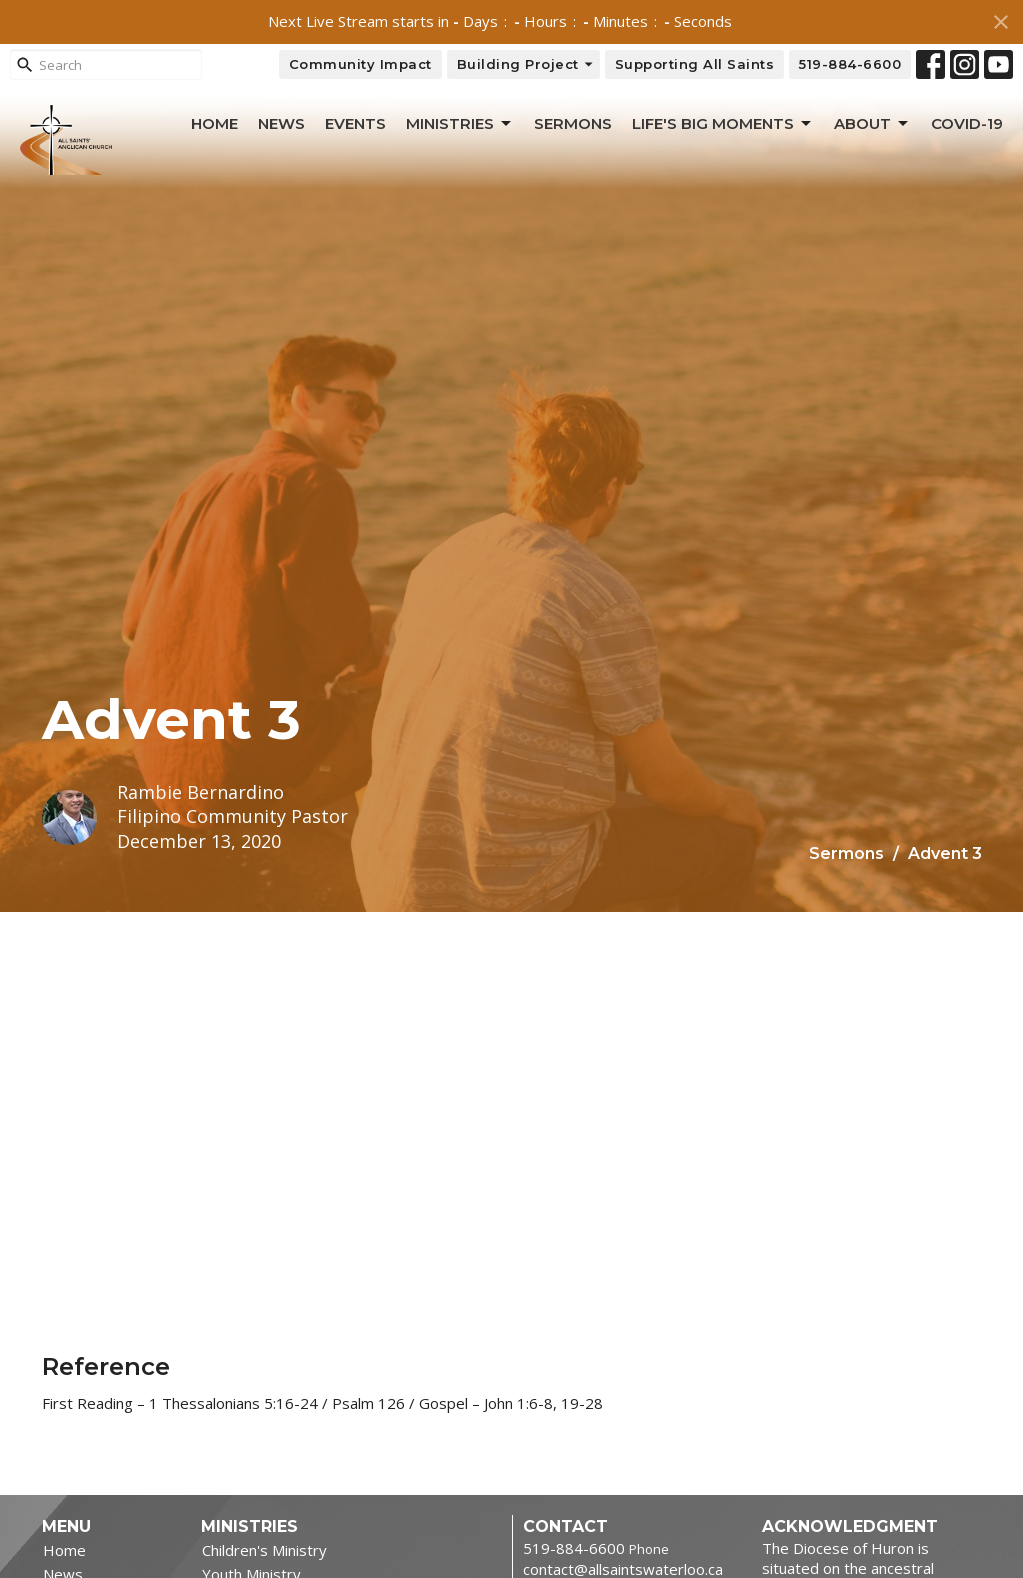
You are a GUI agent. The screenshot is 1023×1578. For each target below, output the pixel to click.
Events (355, 123)
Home (214, 123)
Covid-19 (967, 123)
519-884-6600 (850, 64)
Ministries (460, 124)
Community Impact (360, 64)
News (281, 123)
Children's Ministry (264, 1550)
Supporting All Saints (695, 64)
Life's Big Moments (723, 124)
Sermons (573, 123)
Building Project (526, 64)
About (872, 124)
